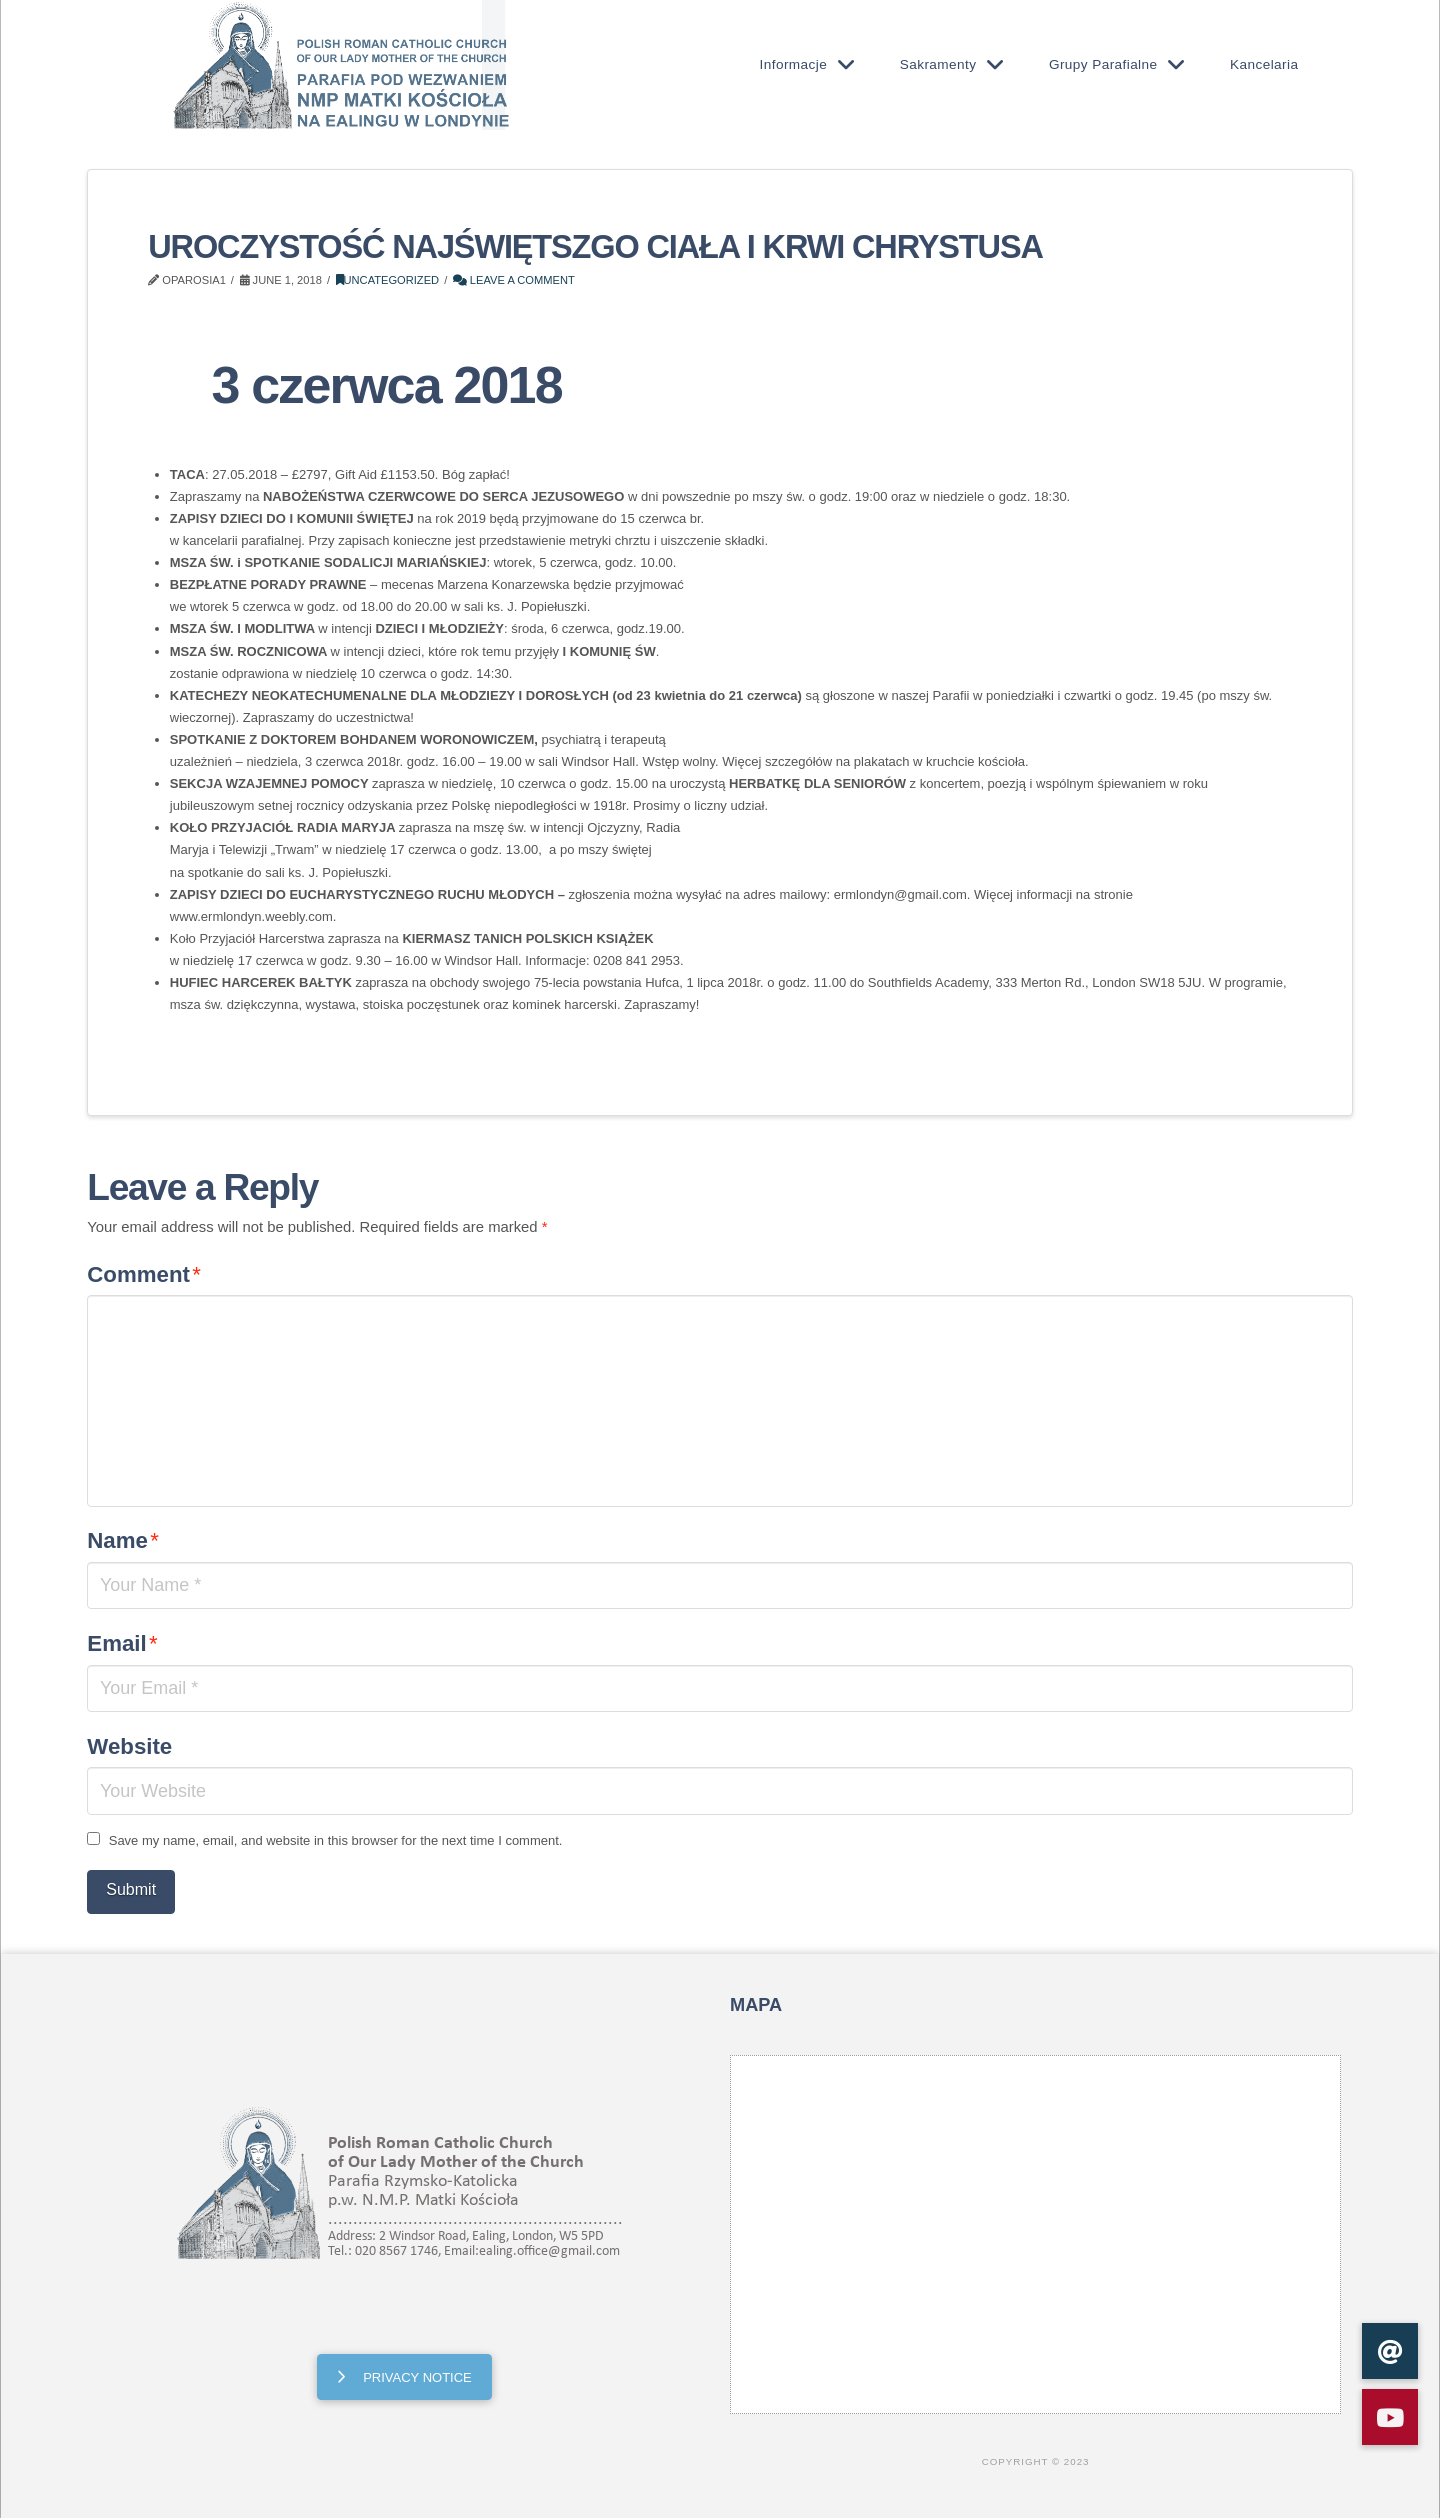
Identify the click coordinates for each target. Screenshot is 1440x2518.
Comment (144, 1274)
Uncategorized (388, 280)
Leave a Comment (514, 280)
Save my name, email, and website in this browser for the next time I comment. (336, 1840)
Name (123, 1540)
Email (122, 1643)
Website (129, 1746)
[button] (1390, 2417)
